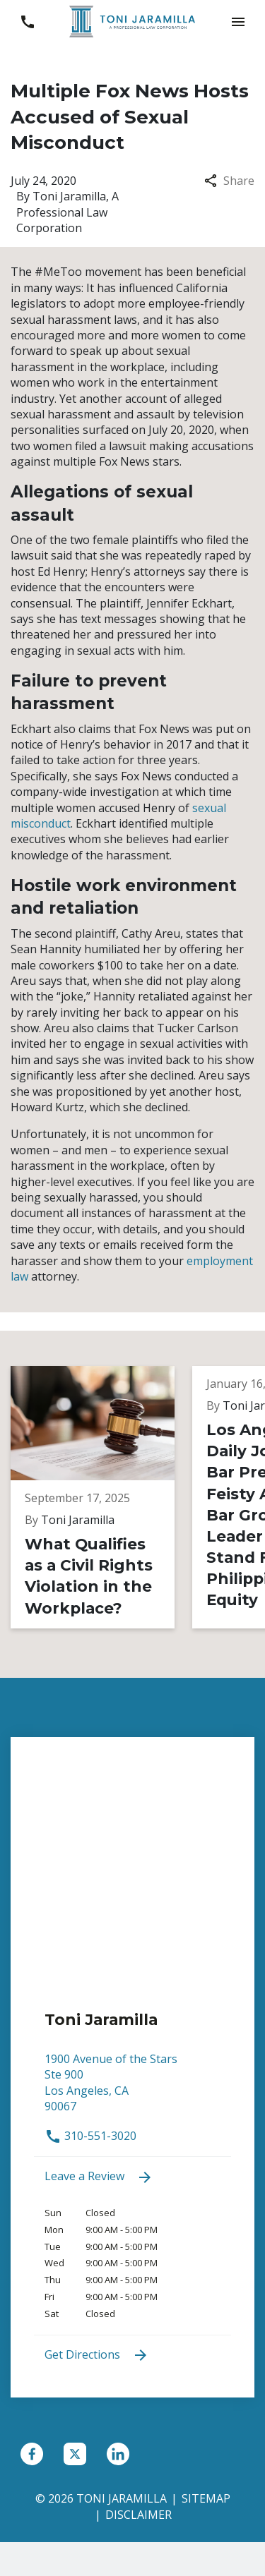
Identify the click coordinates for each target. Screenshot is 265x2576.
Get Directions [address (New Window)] (97, 2355)
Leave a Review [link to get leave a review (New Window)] (99, 2177)
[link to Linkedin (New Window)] (118, 2454)
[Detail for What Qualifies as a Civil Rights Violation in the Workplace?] (101, 1497)
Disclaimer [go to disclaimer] (138, 2514)
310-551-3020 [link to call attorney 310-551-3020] (90, 2135)
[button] (238, 21)
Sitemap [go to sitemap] (206, 2498)
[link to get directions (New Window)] (132, 2089)
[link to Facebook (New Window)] (31, 2454)
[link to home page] (132, 20)
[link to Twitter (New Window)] (75, 2454)
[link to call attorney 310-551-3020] (27, 21)
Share (229, 180)
